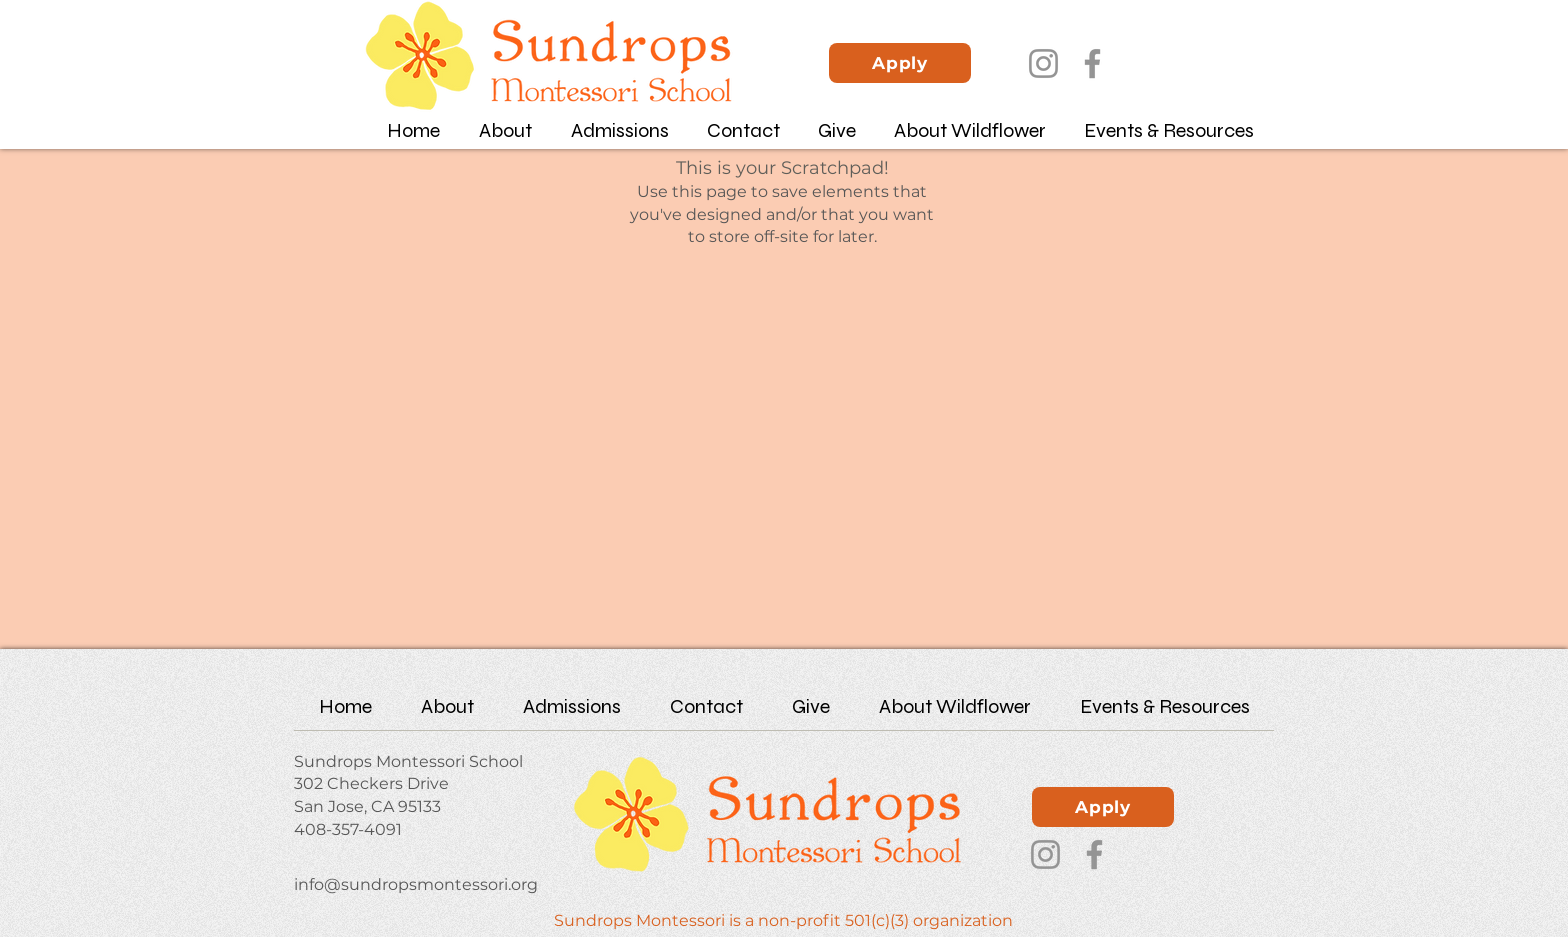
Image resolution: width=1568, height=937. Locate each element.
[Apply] (900, 63)
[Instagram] (1043, 63)
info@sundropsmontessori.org (416, 884)
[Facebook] (1092, 63)
